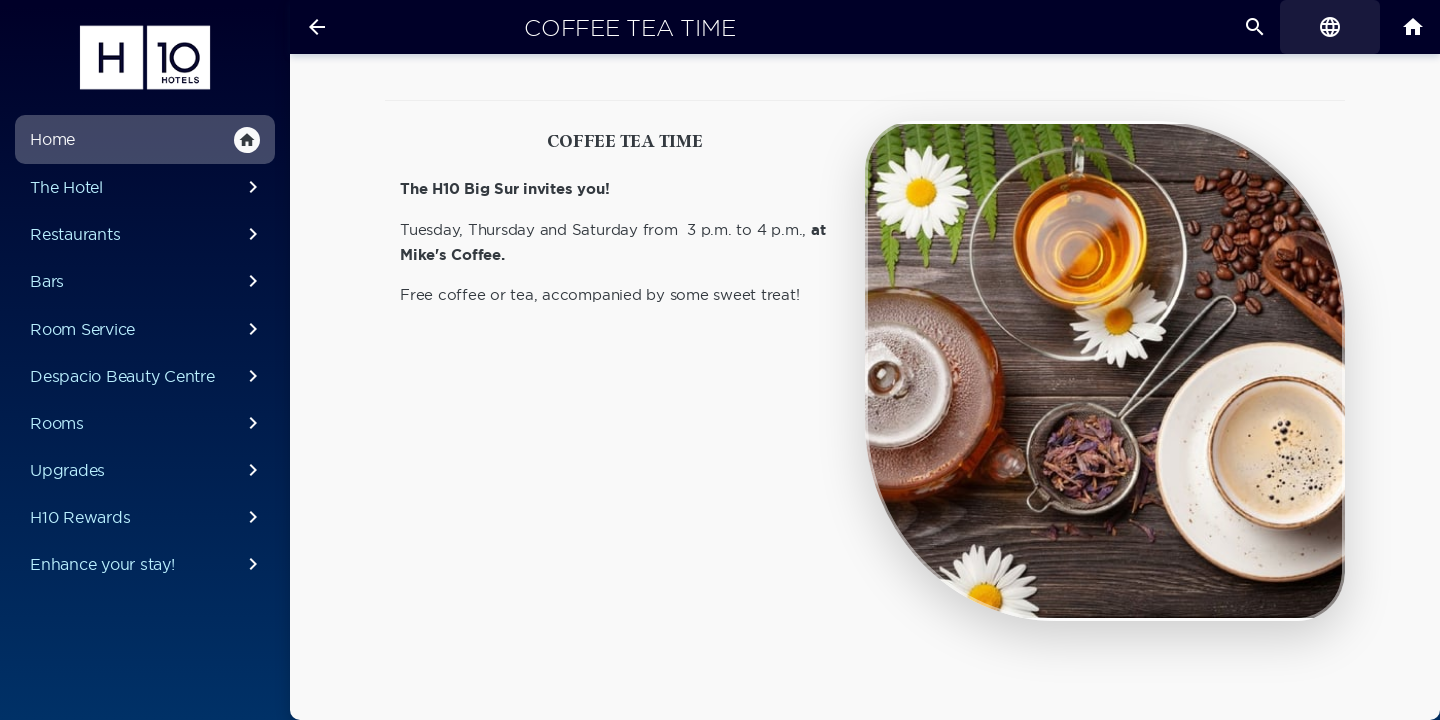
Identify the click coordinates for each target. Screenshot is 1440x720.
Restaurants (147, 234)
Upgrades (147, 470)
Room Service (147, 329)
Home (145, 140)
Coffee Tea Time (629, 28)
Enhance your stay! (147, 564)
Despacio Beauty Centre (147, 376)
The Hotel (147, 187)
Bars (147, 281)
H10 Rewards (147, 517)
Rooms (147, 423)
